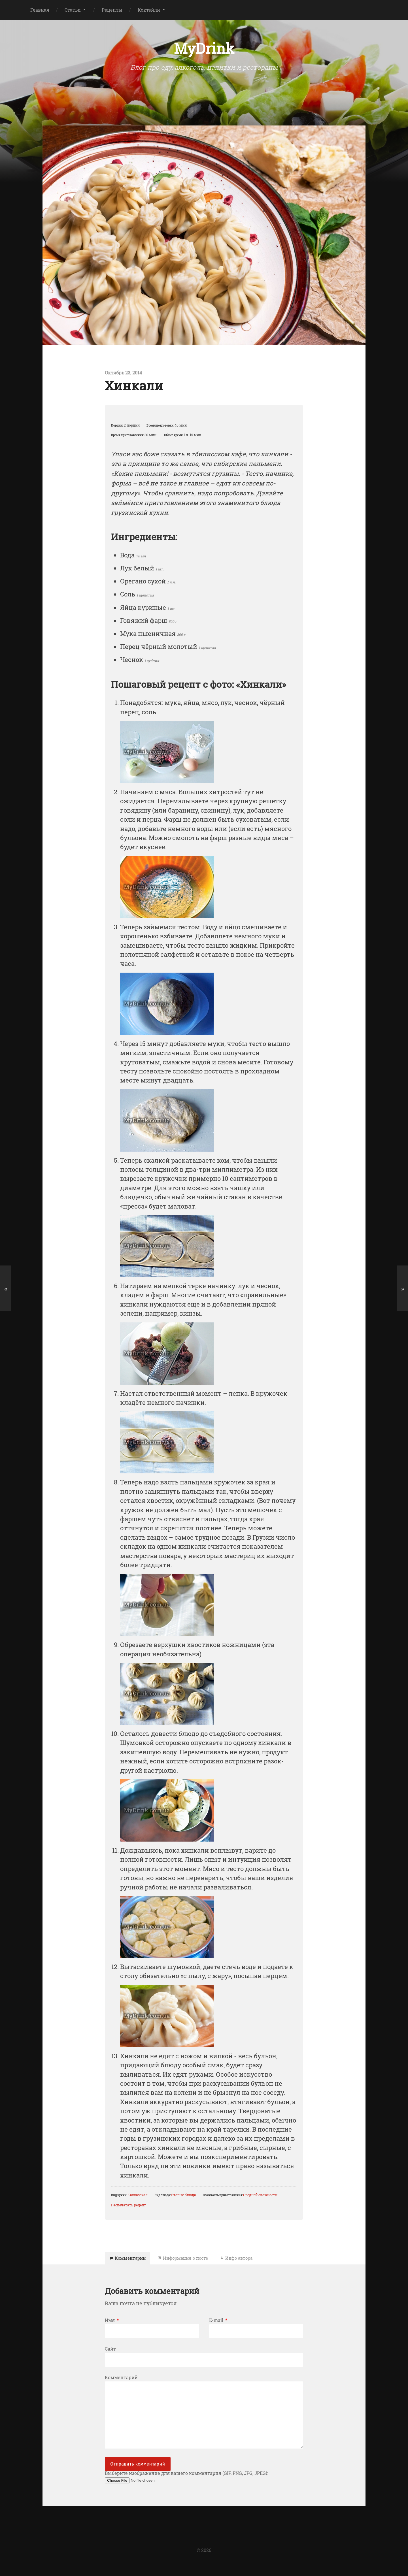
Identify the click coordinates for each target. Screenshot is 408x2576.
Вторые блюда (183, 2195)
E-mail (218, 2323)
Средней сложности (260, 2195)
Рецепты (112, 10)
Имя (112, 2323)
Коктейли (149, 10)
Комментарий (121, 2381)
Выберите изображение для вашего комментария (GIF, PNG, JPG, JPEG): (186, 2481)
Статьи (73, 10)
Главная (39, 10)
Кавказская (138, 2195)
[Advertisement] (204, 91)
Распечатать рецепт (128, 2206)
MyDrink (204, 48)
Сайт (110, 2352)
